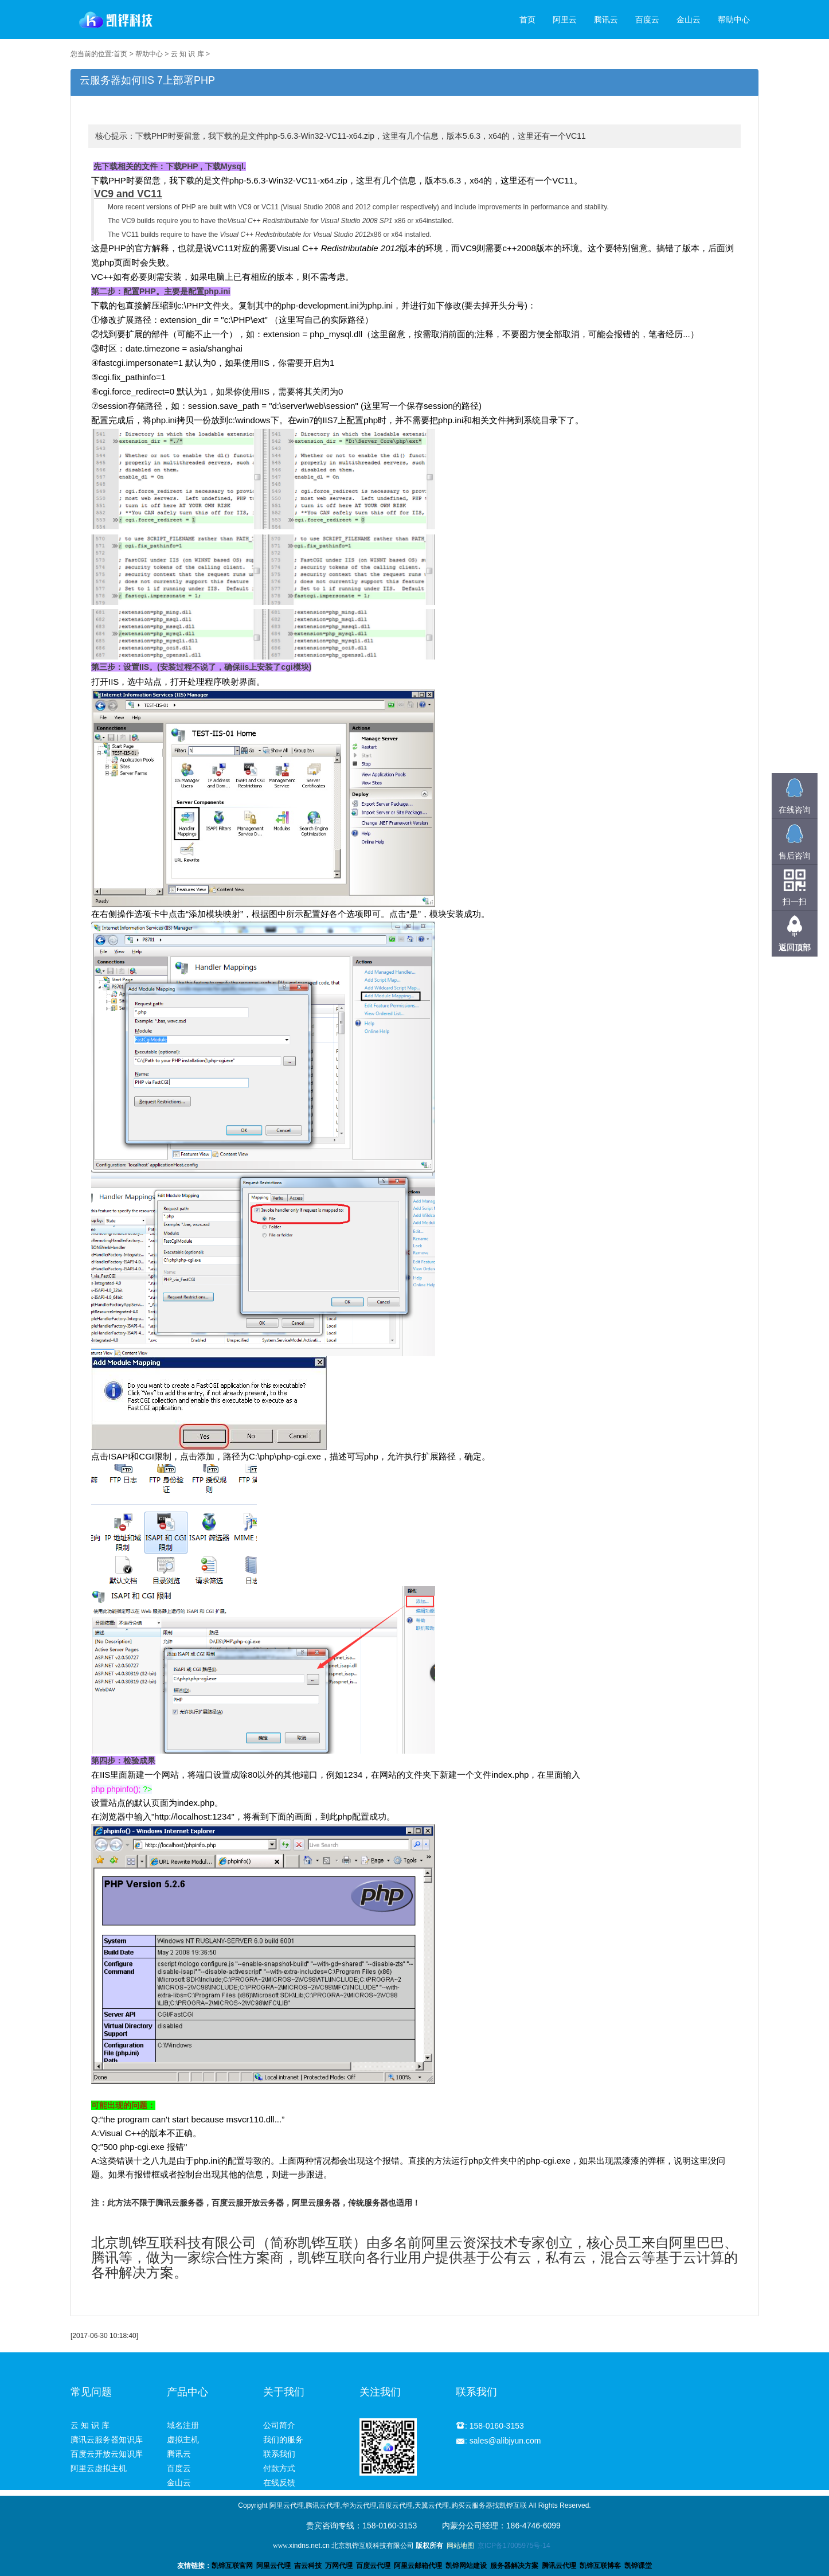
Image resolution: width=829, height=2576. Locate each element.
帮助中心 (734, 19)
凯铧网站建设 (466, 2566)
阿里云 (565, 19)
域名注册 (183, 2425)
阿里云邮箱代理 (418, 2566)
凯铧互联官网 (232, 2566)
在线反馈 (279, 2482)
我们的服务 (283, 2439)
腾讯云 (606, 19)
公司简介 (279, 2425)
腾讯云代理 (559, 2566)
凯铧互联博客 (600, 2566)
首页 (527, 19)
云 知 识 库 (187, 54)
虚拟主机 (183, 2439)
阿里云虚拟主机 (99, 2468)
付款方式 (279, 2468)
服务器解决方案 (516, 2566)
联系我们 (279, 2453)
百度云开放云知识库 (107, 2453)
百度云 (647, 19)
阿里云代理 (273, 2566)
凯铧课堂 (638, 2566)
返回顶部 (795, 947)
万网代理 (339, 2566)
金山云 (689, 19)
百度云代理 (373, 2566)
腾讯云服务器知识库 (107, 2439)
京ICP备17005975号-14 (514, 2546)
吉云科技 (308, 2566)
